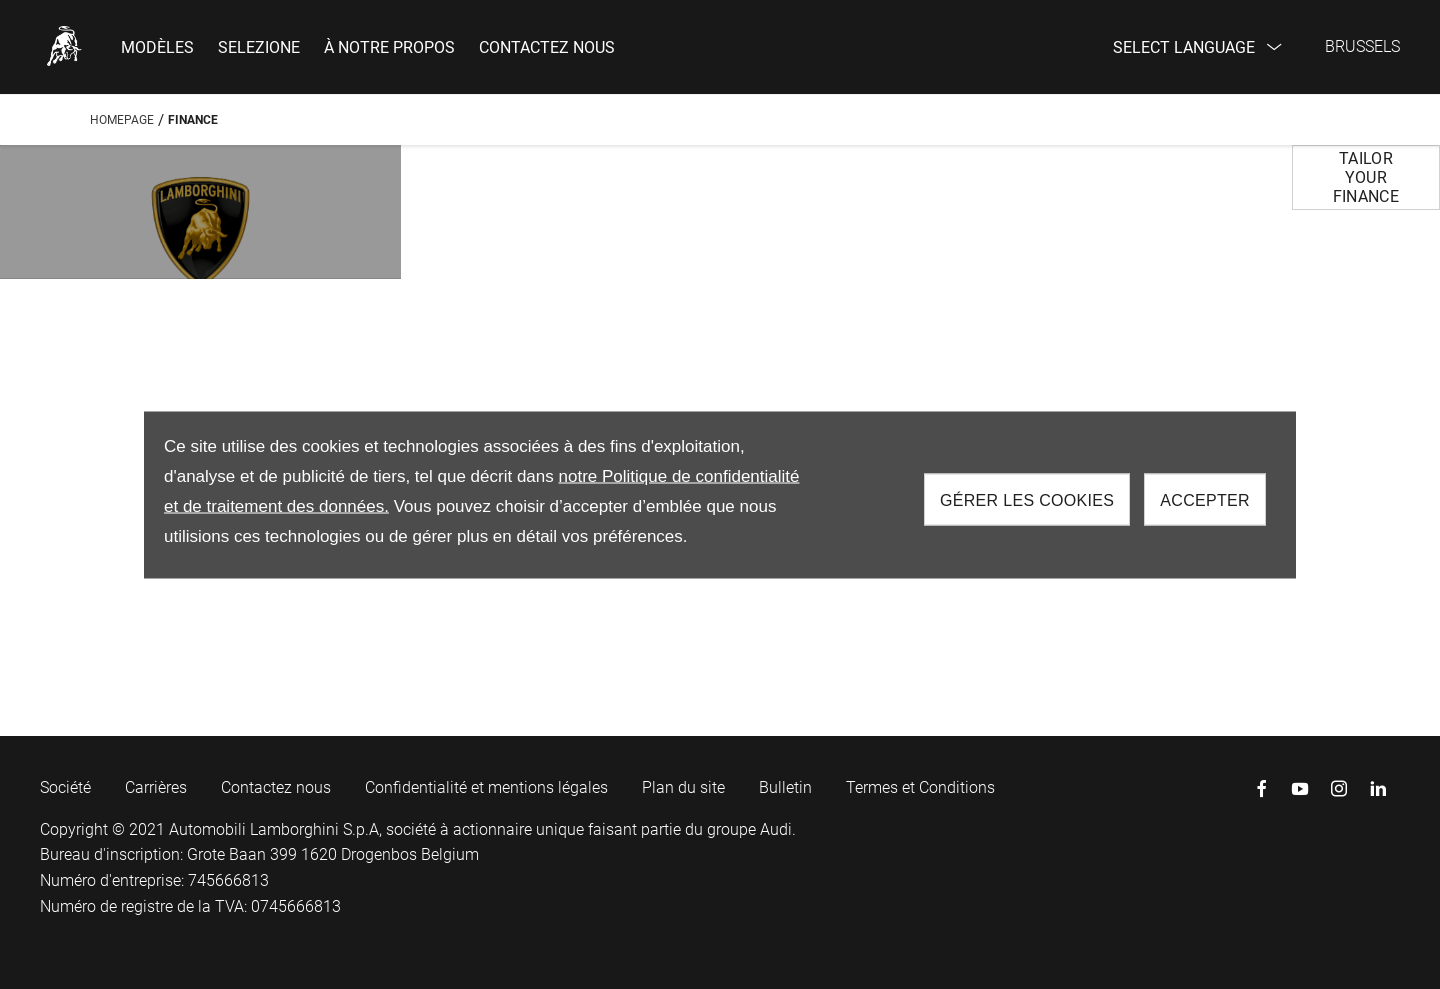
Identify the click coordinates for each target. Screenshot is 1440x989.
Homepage (122, 120)
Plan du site (683, 787)
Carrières (156, 787)
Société (65, 787)
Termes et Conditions (920, 787)
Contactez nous (276, 787)
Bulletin (785, 787)
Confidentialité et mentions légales (486, 787)
